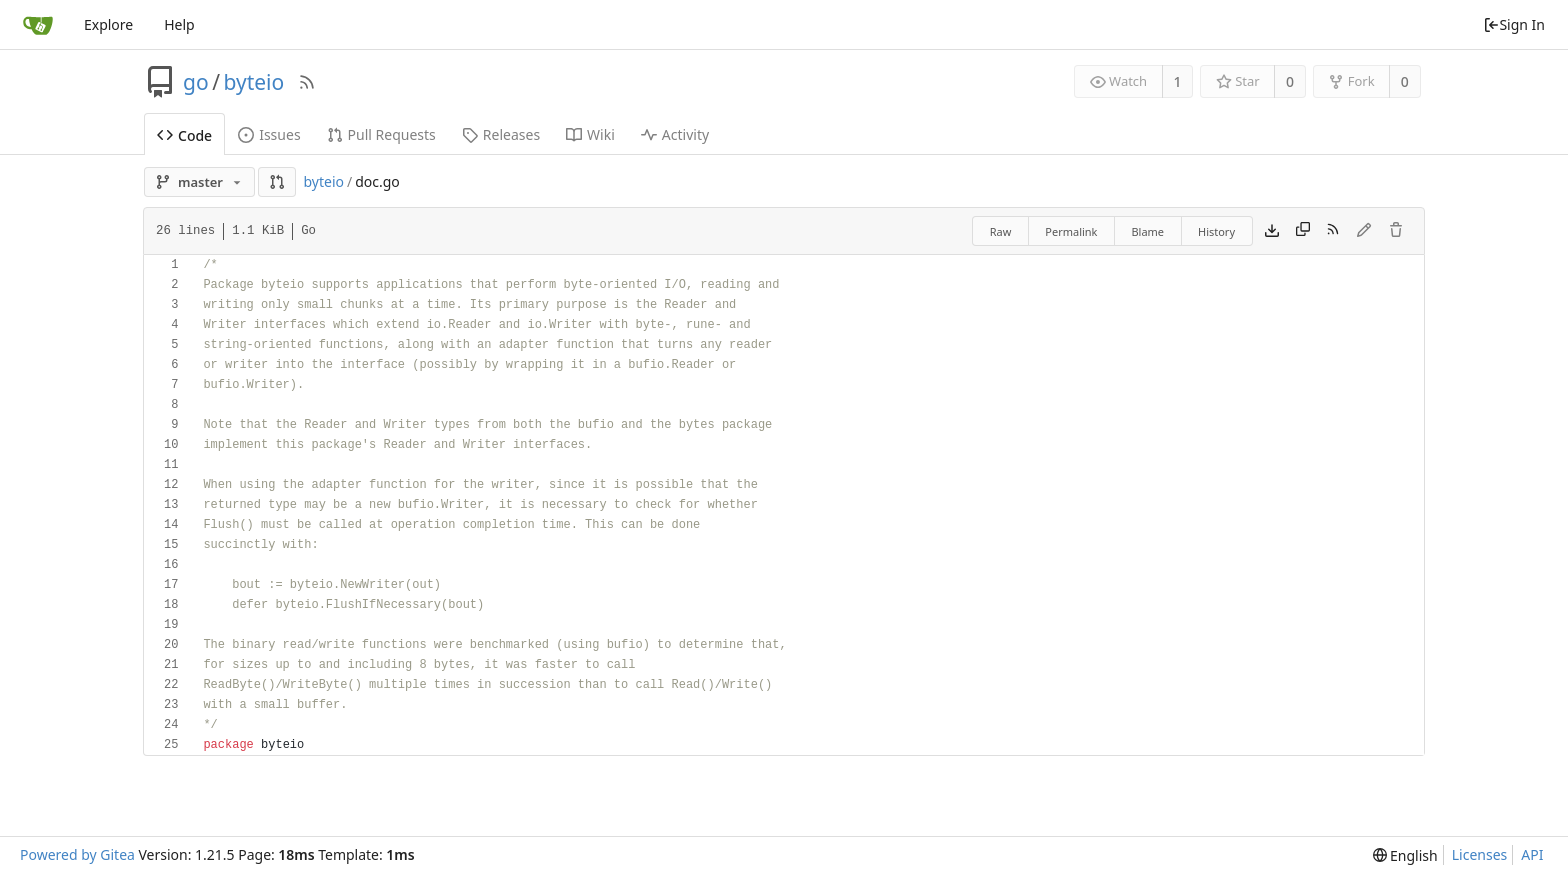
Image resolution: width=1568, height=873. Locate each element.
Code (184, 135)
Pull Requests (381, 134)
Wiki (590, 134)
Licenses (1480, 854)
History (1216, 231)
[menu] (1405, 855)
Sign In (1514, 24)
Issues (269, 134)
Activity (675, 134)
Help (179, 24)
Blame (1147, 231)
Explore (108, 24)
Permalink (1071, 231)
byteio (253, 82)
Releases (501, 134)
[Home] (38, 25)
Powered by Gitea (77, 854)
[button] (277, 182)
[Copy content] (1303, 231)
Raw (1001, 231)
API (1532, 854)
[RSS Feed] (307, 82)
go (196, 82)
